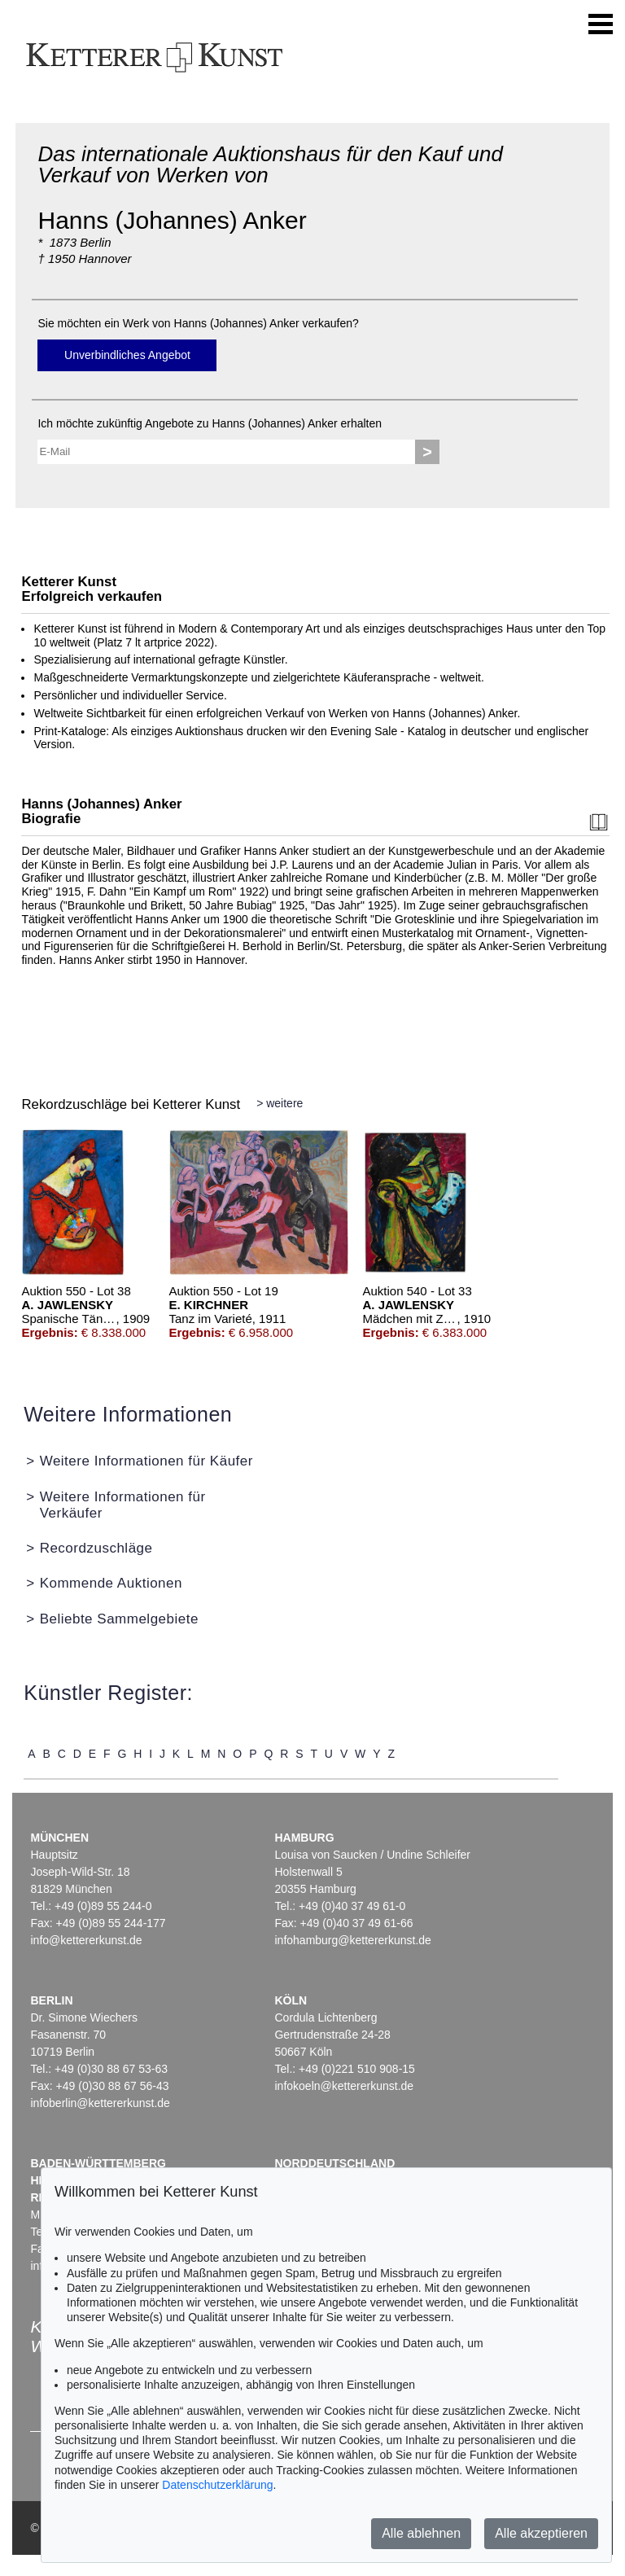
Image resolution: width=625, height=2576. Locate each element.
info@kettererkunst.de (86, 1940)
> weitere (279, 1103)
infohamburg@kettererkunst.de (352, 1940)
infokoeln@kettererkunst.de (343, 2085)
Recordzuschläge (96, 1548)
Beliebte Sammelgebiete (119, 1619)
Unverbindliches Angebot (127, 354)
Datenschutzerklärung (217, 2484)
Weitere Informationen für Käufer (146, 1461)
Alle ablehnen (421, 2533)
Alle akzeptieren (541, 2533)
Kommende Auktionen (111, 1583)
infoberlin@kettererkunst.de (99, 2102)
